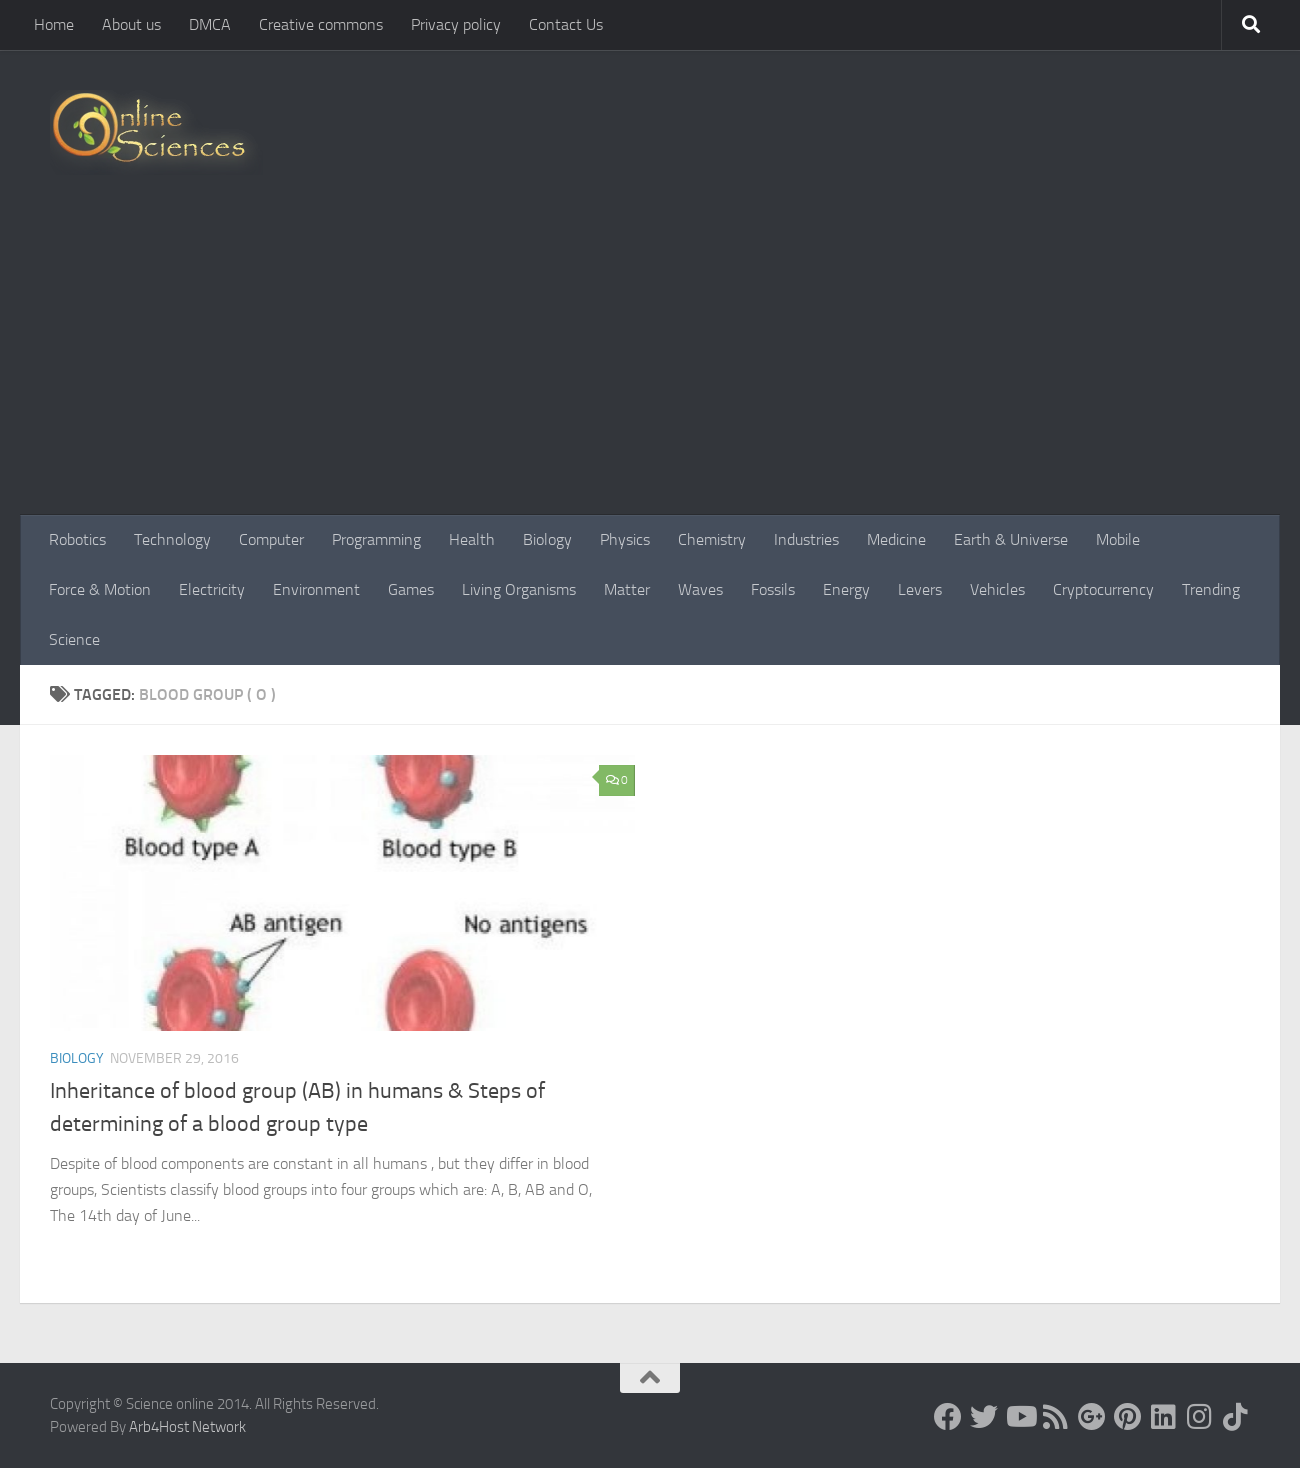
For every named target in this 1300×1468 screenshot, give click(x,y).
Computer (271, 539)
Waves (700, 589)
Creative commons (321, 24)
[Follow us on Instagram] (1200, 1417)
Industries (806, 539)
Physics (625, 539)
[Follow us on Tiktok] (1236, 1417)
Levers (920, 589)
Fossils (773, 589)
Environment (316, 589)
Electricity (212, 589)
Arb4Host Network (187, 1427)
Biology (547, 539)
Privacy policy (456, 24)
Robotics (77, 539)
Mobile (1118, 539)
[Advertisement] (650, 365)
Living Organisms (519, 589)
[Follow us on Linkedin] (1164, 1417)
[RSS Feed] (1056, 1417)
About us (131, 24)
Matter (627, 589)
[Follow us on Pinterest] (1128, 1417)
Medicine (896, 539)
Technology (172, 539)
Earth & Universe (1011, 539)
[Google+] (1092, 1417)
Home (54, 24)
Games (411, 589)
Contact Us (566, 24)
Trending (1211, 589)
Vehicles (997, 589)
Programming (376, 539)
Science (74, 639)
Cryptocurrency (1103, 589)
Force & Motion (100, 589)
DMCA (210, 24)
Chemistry (712, 539)
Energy (846, 589)
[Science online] (948, 1417)
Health (472, 539)
